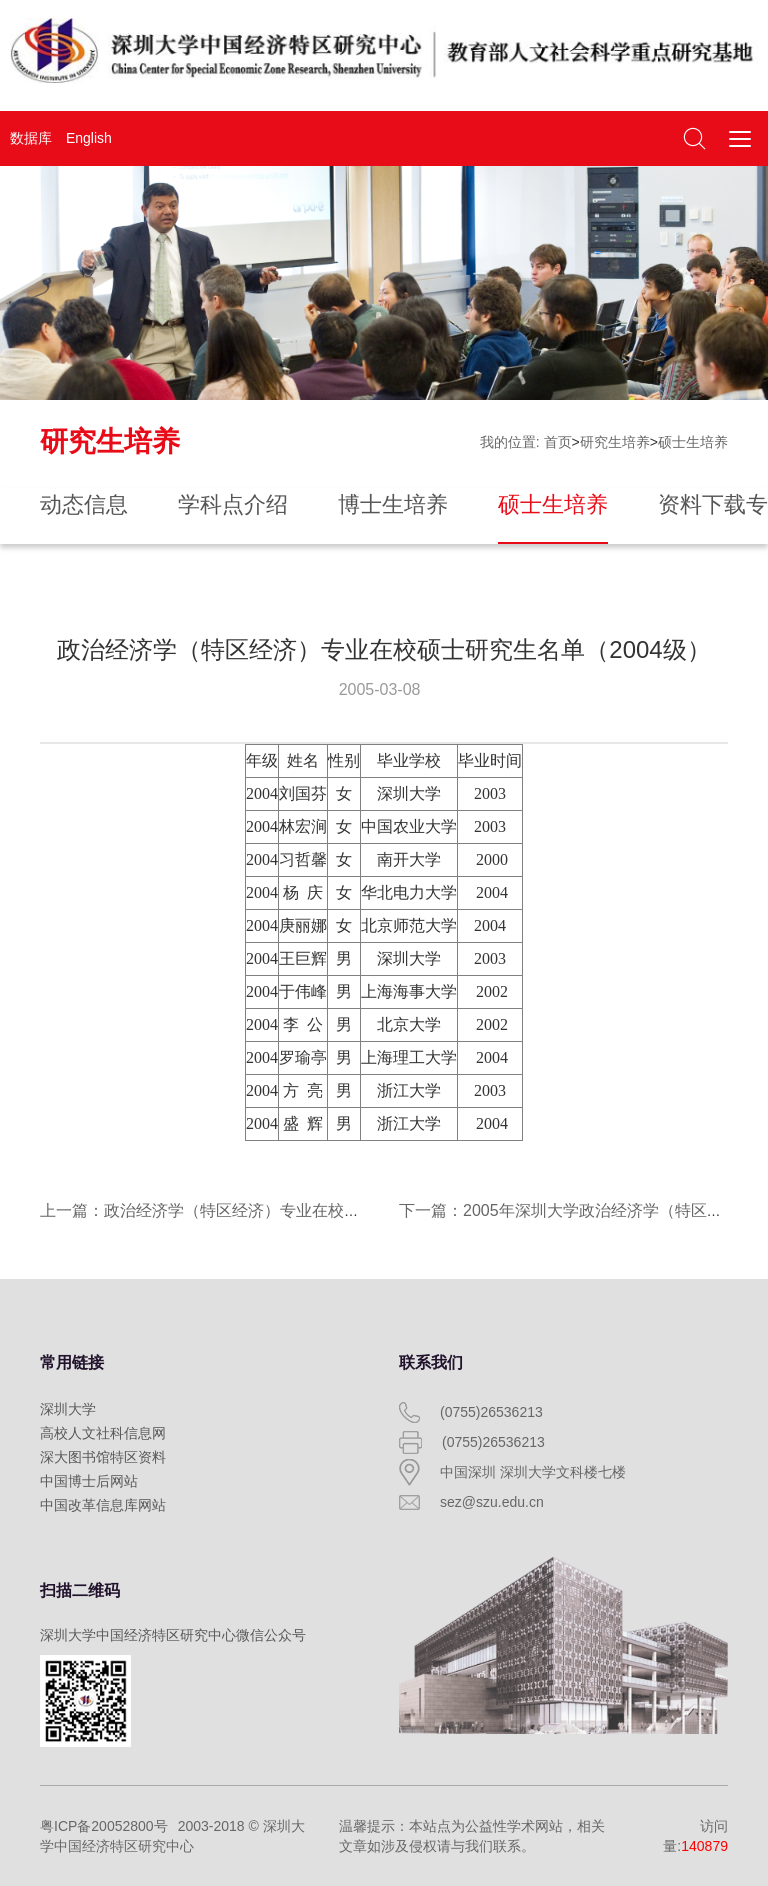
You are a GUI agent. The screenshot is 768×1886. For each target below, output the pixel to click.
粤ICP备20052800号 (104, 1826)
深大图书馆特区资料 (103, 1457)
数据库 (31, 138)
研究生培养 (615, 442)
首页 (558, 442)
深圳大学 (68, 1409)
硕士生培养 (693, 442)
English (89, 138)
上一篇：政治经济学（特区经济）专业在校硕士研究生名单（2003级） (290, 1210)
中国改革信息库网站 (103, 1505)
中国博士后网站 (89, 1481)
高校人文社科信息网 (103, 1433)
